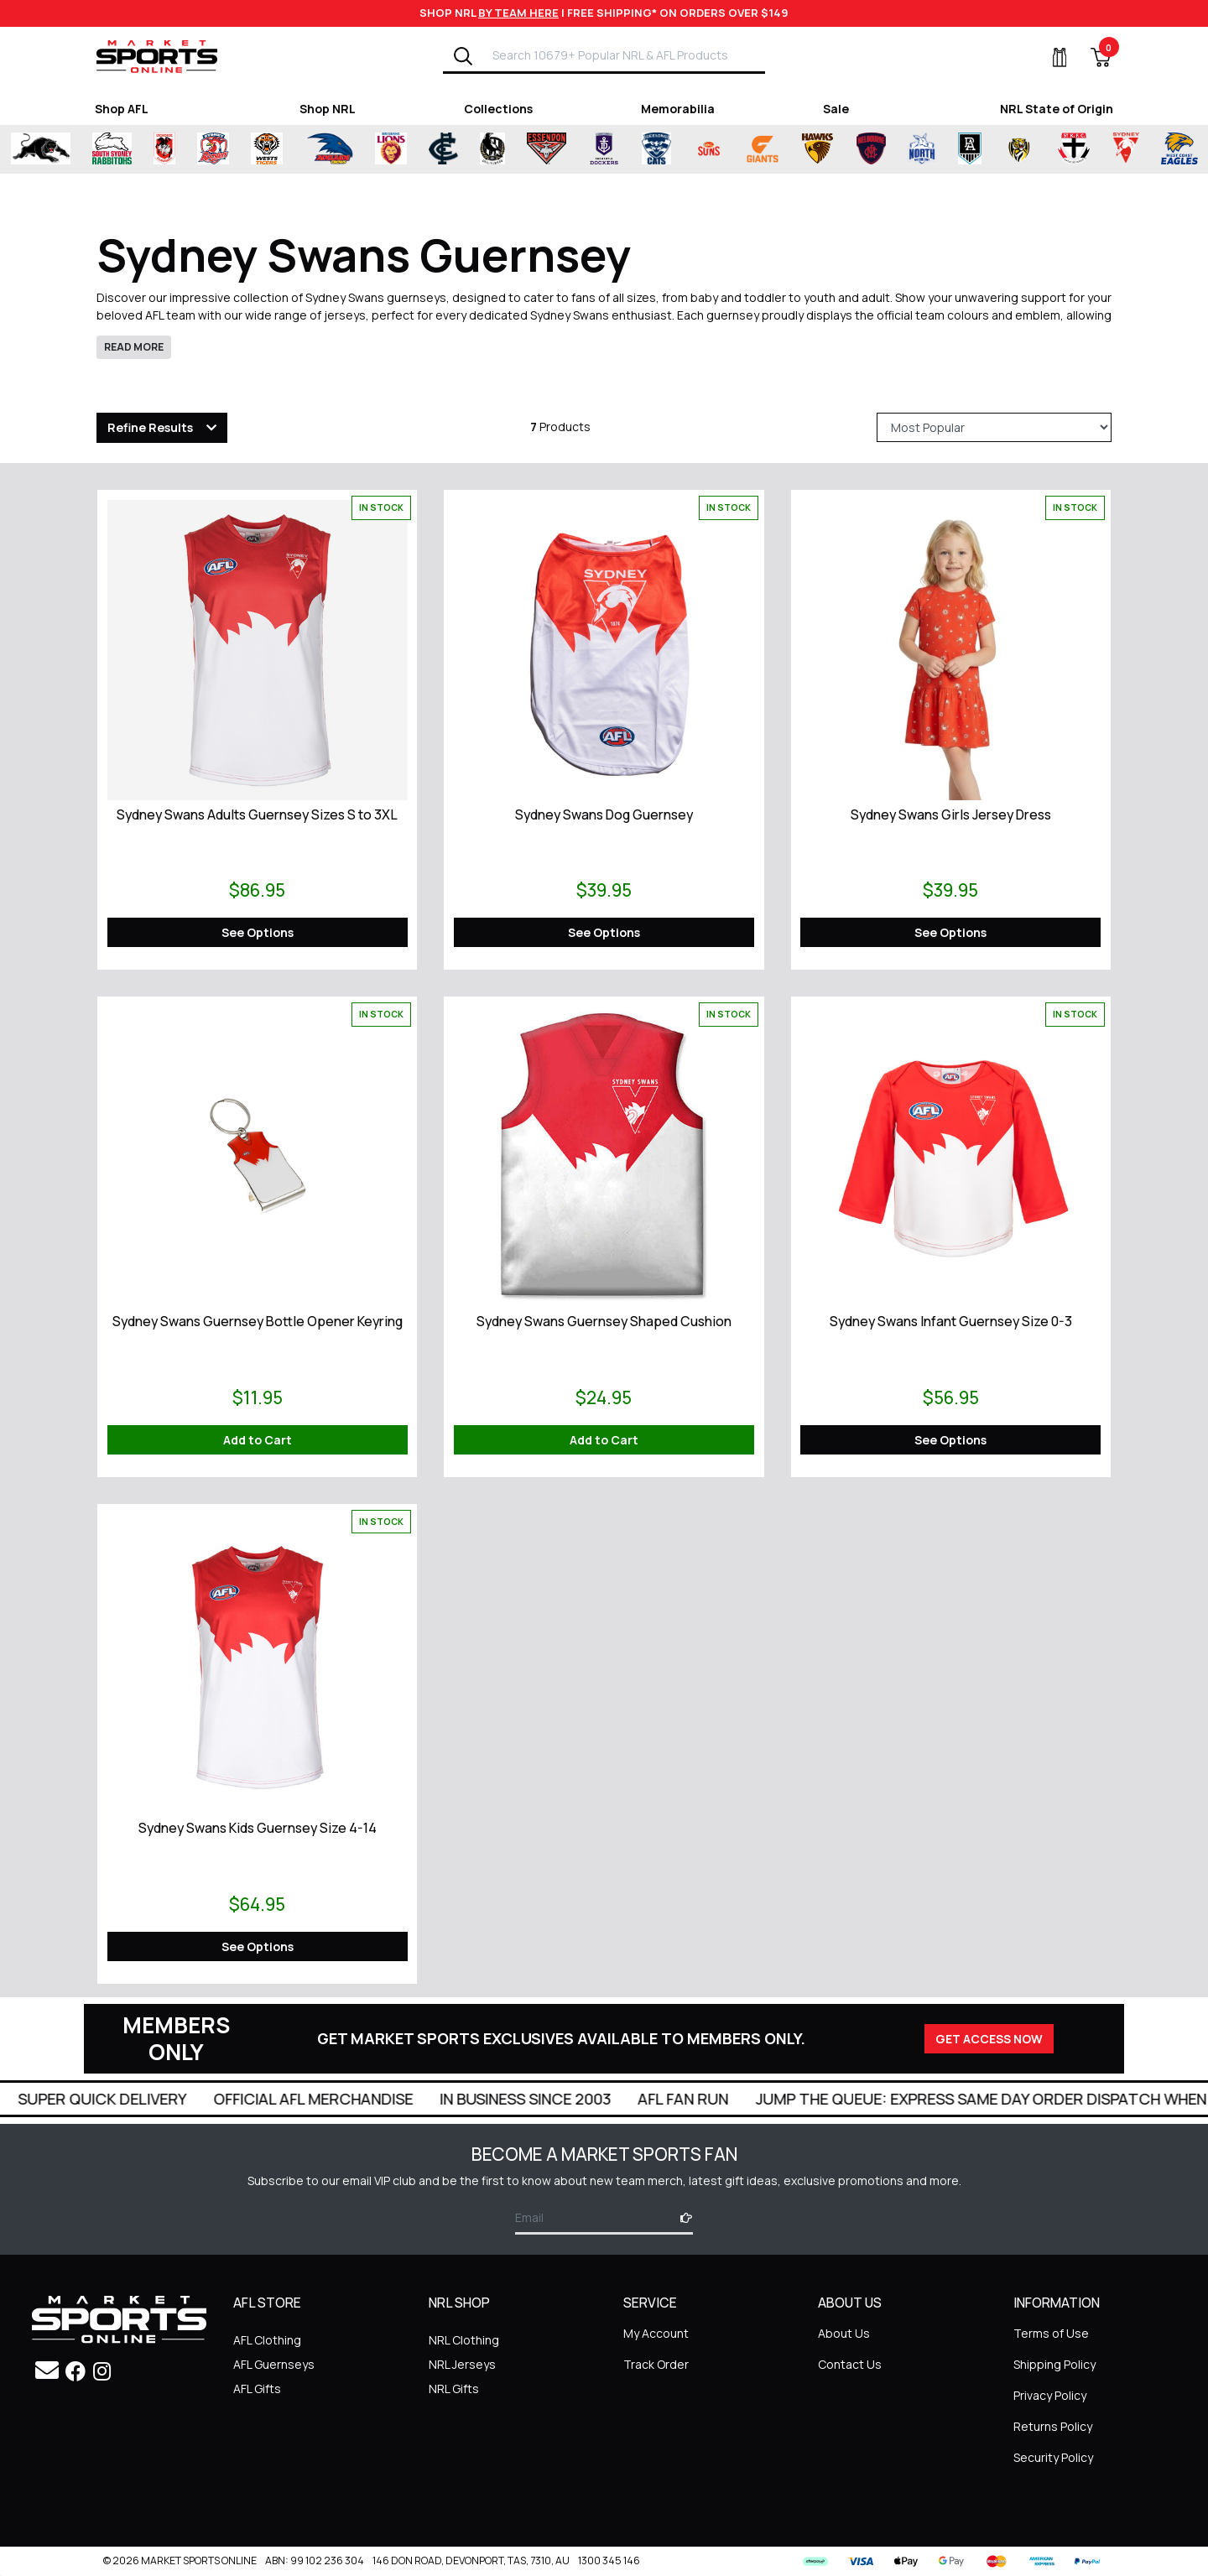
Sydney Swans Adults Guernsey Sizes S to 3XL (257, 814)
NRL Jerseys (462, 2364)
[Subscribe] (681, 2217)
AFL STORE (267, 2303)
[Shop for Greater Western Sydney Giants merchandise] (777, 149)
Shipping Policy (1054, 2364)
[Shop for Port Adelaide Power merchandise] (985, 149)
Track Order (656, 2364)
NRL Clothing (464, 2340)
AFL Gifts (257, 2388)
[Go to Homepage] (156, 56)
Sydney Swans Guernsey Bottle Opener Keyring (257, 1321)
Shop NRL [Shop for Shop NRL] (327, 109)
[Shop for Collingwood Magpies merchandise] (508, 149)
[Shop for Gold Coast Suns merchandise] (724, 149)
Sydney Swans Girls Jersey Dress (951, 814)
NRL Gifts (454, 2388)
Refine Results (150, 427)
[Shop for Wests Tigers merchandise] (282, 149)
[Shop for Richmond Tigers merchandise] (1034, 149)
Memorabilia (678, 109)
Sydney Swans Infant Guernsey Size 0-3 (951, 1321)
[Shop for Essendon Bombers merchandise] (562, 149)
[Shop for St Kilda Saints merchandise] (1088, 149)
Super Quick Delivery (128, 2099)
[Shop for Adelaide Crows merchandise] (344, 149)
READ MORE (134, 347)
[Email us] (47, 2370)
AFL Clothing (267, 2340)
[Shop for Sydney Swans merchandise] (1141, 149)
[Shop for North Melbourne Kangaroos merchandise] (937, 149)
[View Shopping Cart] (1091, 57)
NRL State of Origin (1056, 109)
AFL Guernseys (274, 2364)
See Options (257, 932)
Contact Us (850, 2364)
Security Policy (1053, 2457)
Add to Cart (257, 1440)
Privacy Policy (1049, 2395)
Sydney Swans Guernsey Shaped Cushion (604, 1321)
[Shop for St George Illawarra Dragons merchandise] (179, 149)
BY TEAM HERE (518, 12)
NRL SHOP (459, 2303)
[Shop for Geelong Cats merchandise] (671, 149)
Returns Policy (1052, 2426)
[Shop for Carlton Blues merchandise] (459, 149)
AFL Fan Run (709, 2099)
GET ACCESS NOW (989, 2039)
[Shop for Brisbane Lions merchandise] (406, 149)
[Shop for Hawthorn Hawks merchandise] (832, 149)
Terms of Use (1051, 2333)
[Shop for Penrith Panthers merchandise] (55, 149)
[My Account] (1049, 57)
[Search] (463, 55)
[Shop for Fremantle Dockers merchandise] (619, 149)
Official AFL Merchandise (340, 2099)
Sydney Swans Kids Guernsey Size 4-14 (257, 1828)
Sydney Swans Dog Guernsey (604, 814)
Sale (836, 109)
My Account (656, 2333)
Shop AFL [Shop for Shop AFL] (121, 109)
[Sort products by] (994, 427)
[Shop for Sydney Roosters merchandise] (228, 149)
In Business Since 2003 (552, 2099)
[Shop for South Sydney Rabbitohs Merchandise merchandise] (127, 149)
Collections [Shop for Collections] (498, 109)
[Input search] (623, 55)
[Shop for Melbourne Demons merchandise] (886, 149)
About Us (844, 2333)
